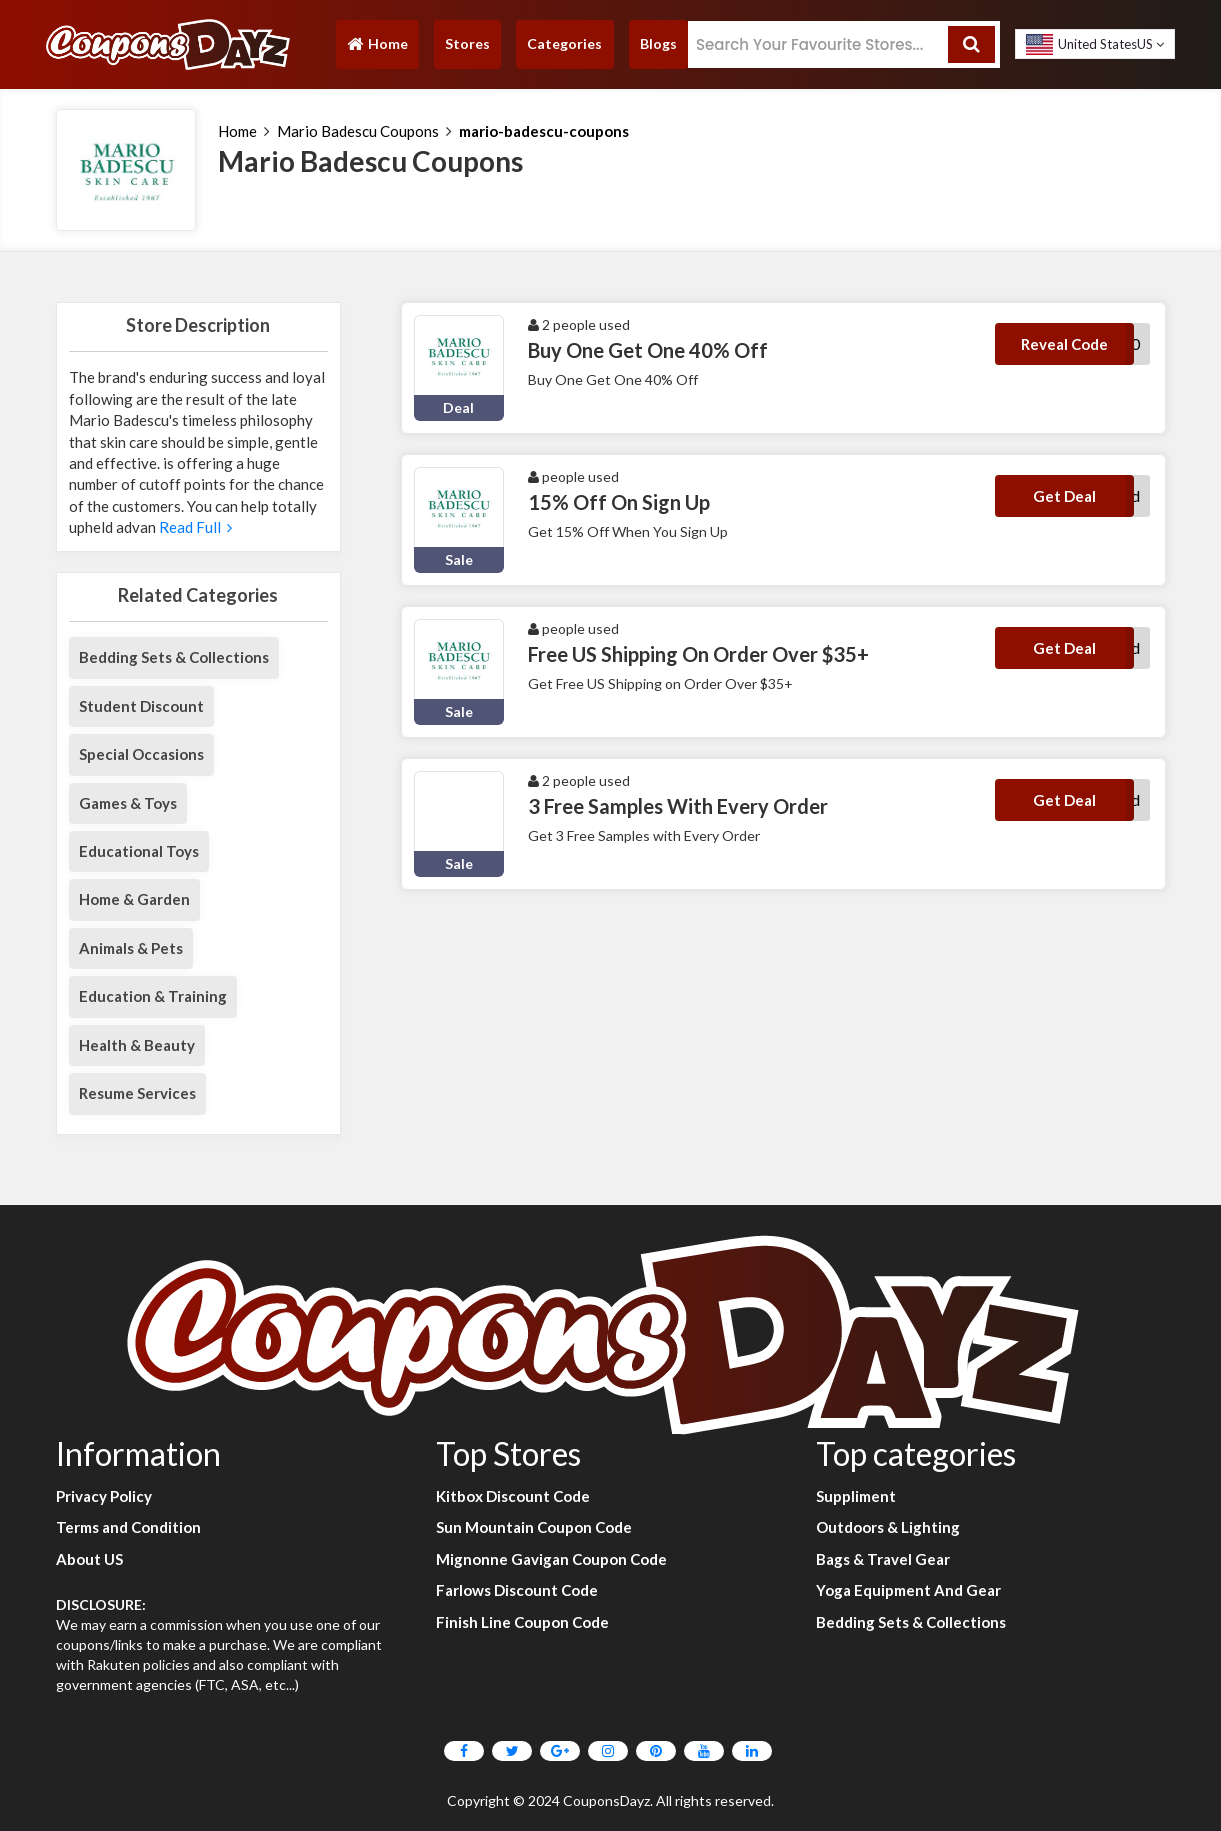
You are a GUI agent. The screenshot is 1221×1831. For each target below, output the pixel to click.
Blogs (658, 43)
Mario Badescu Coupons (358, 131)
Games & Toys (128, 803)
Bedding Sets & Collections (174, 657)
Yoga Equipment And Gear (908, 1590)
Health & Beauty (137, 1045)
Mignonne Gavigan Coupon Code (551, 1559)
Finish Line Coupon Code (522, 1622)
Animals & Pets (131, 948)
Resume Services (137, 1093)
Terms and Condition (128, 1527)
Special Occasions (141, 754)
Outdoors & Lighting (888, 1527)
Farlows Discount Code (517, 1590)
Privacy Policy (104, 1496)
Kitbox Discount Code (513, 1496)
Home (377, 48)
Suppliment (856, 1496)
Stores (467, 43)
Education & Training (153, 996)
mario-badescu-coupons (544, 131)
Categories (564, 43)
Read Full (194, 527)
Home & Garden (134, 899)
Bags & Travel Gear (883, 1559)
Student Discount (141, 706)
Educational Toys (139, 851)
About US (89, 1559)
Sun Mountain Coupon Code (534, 1527)
